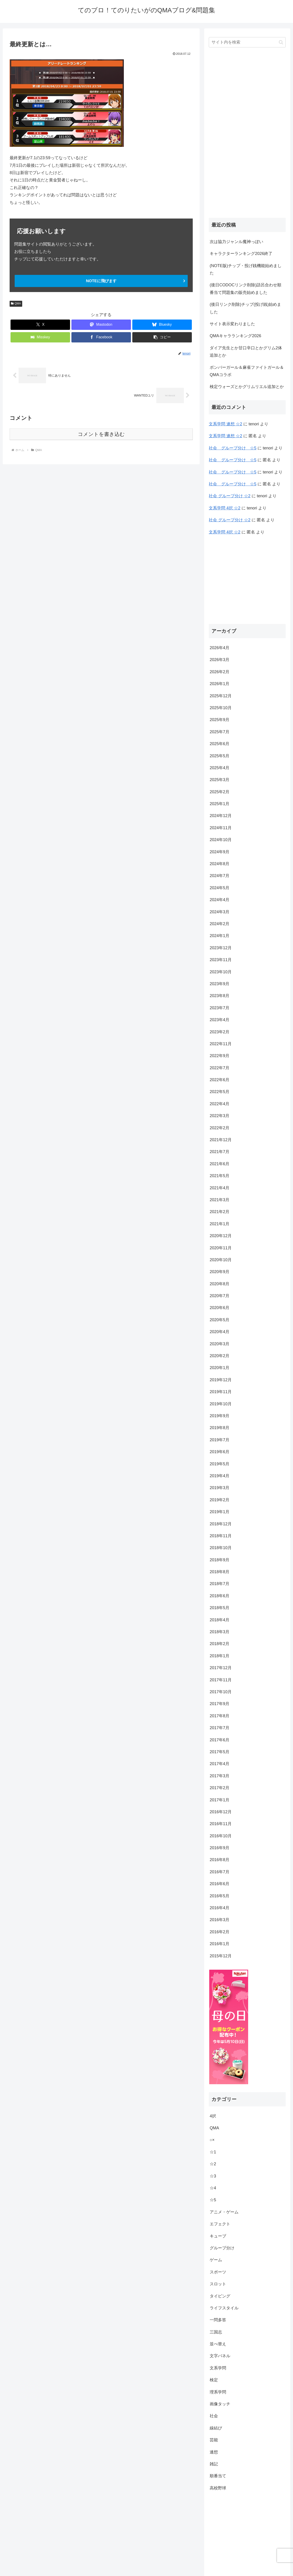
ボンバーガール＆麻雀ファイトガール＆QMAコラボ (247, 371)
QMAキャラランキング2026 (235, 336)
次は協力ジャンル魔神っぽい (236, 241)
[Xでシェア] (40, 324)
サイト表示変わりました (232, 324)
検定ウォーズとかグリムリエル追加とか (247, 386)
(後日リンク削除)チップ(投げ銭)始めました (245, 308)
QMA (16, 303)
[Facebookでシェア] (101, 337)
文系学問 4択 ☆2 (224, 508)
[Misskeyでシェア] (40, 337)
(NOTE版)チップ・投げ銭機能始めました (246, 269)
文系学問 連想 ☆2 (225, 424)
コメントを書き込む (101, 434)
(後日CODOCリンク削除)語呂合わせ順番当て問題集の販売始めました (245, 289)
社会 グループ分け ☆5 (232, 448)
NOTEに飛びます (101, 281)
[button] (162, 337)
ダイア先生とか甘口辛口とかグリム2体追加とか (246, 352)
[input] (247, 42)
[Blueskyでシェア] (162, 324)
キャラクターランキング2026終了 (241, 253)
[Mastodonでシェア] (101, 324)
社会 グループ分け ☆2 (229, 496)
